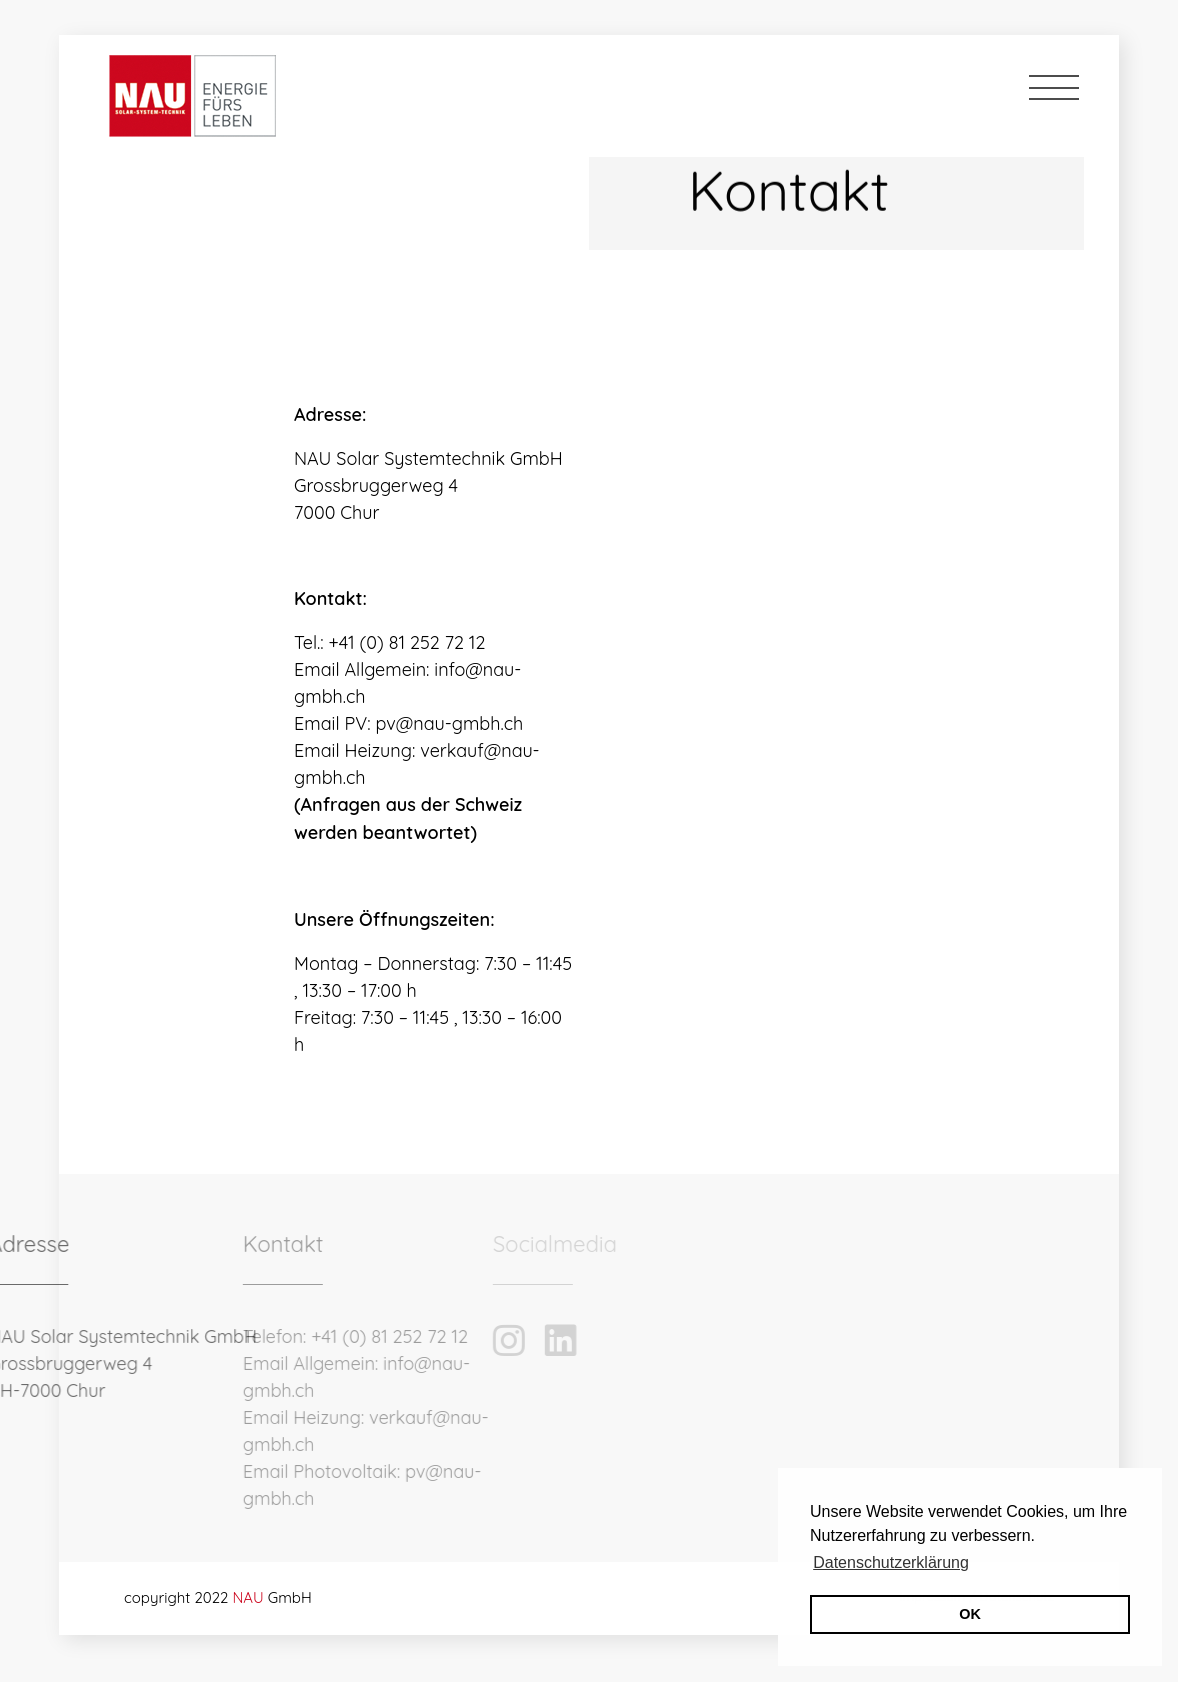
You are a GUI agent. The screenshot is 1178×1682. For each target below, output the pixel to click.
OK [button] (970, 1614)
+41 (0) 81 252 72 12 (293, 1336)
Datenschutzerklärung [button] (891, 1562)
